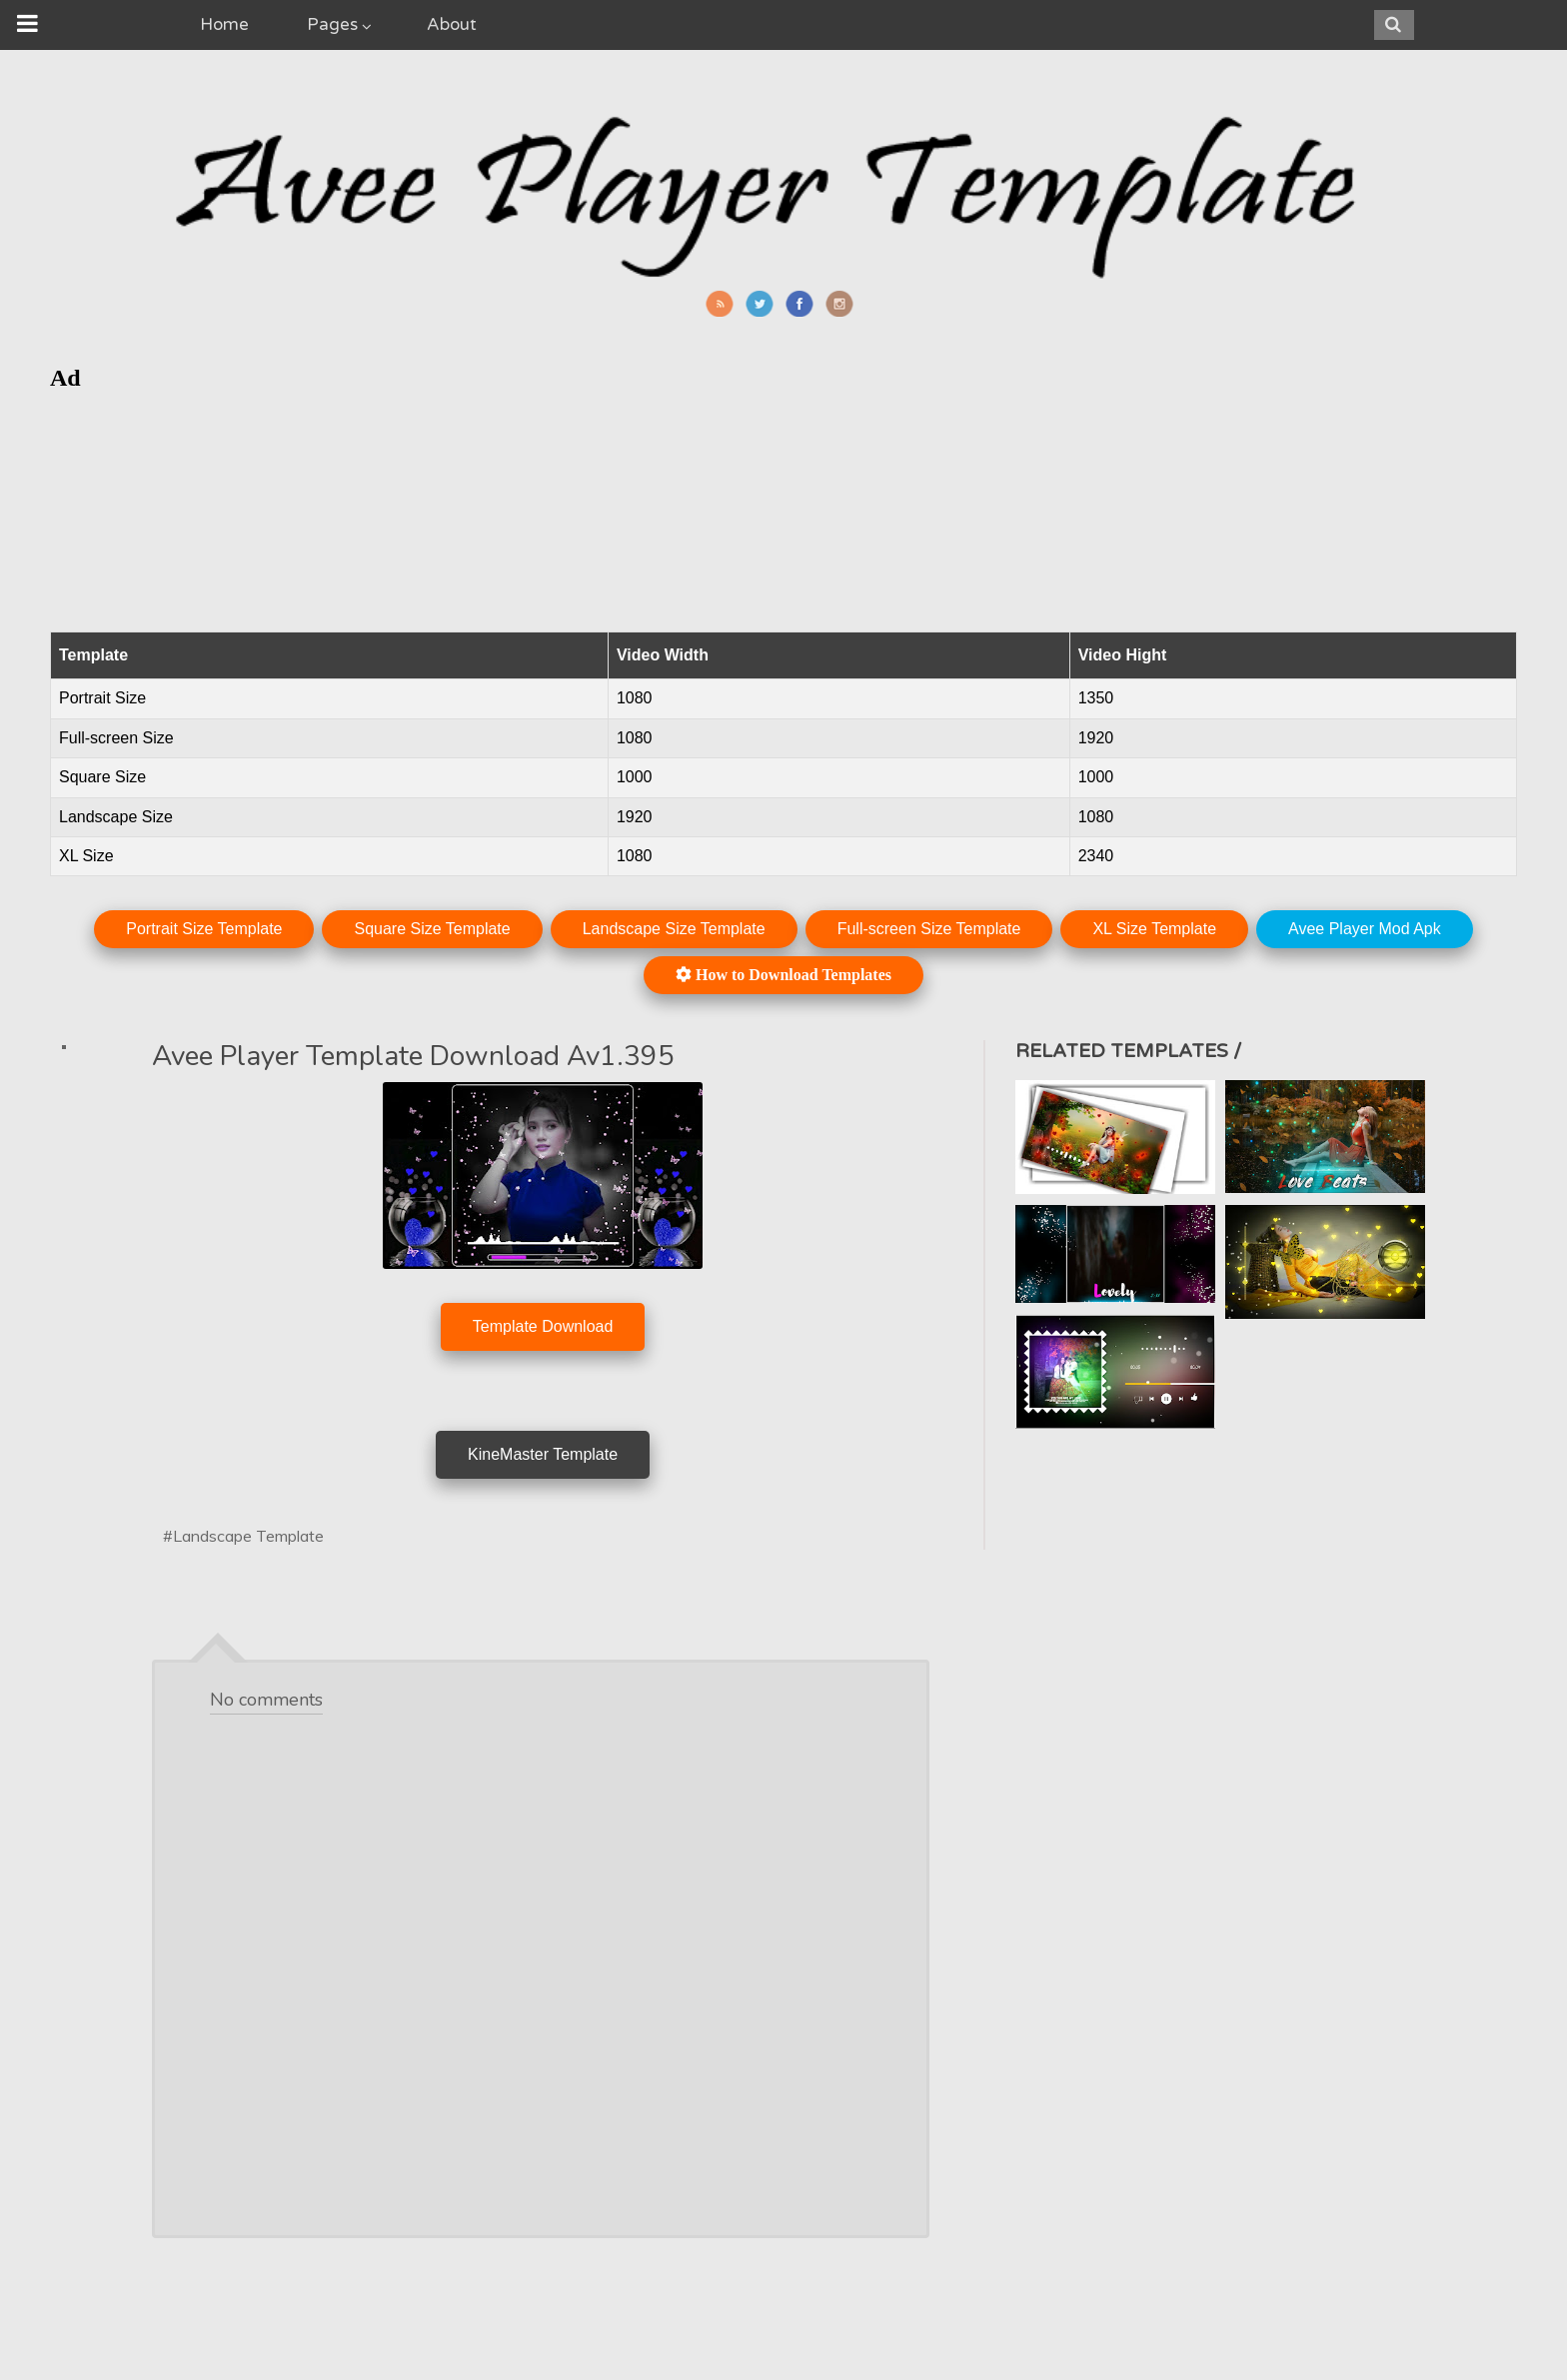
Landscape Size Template (674, 928)
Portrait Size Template (204, 928)
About (452, 24)
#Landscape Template (243, 1536)
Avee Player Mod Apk (1364, 928)
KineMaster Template (543, 1454)
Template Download (543, 1326)
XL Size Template (1154, 928)
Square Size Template (432, 928)
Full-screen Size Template (929, 928)
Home (224, 24)
